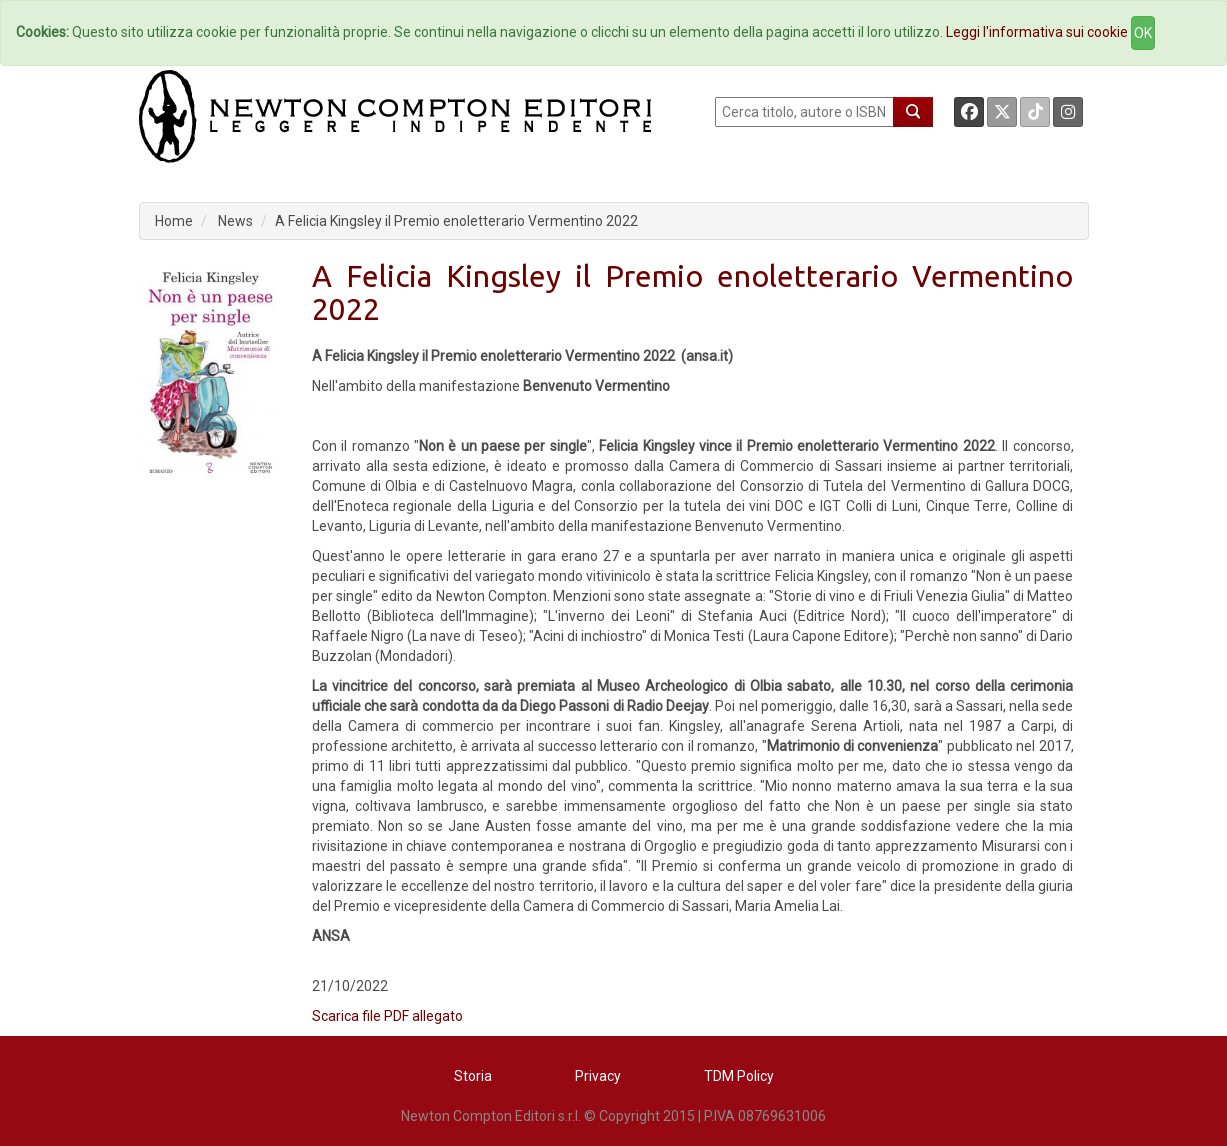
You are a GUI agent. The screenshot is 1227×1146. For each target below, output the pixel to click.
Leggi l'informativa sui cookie (1037, 32)
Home (174, 221)
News (235, 221)
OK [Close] (1143, 33)
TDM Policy (739, 1076)
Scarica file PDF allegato (387, 1016)
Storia (473, 1076)
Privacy (598, 1076)
